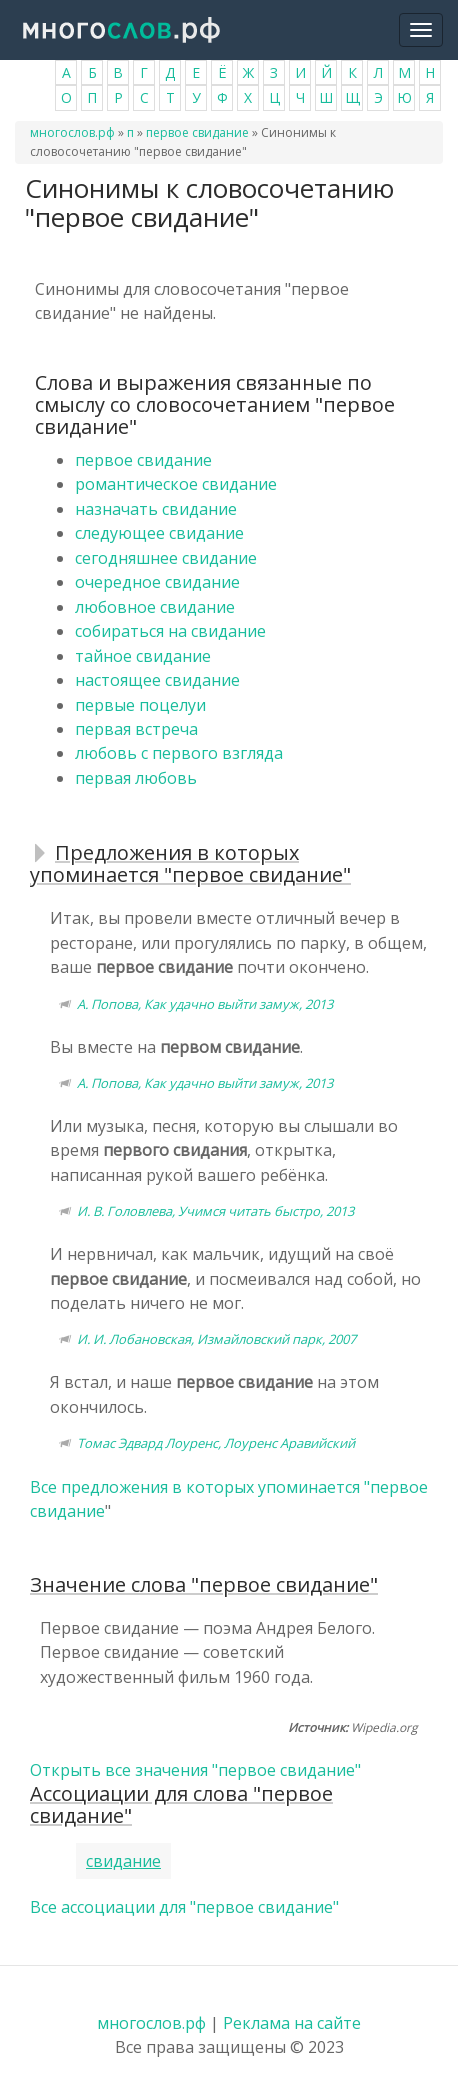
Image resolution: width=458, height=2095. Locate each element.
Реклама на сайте (292, 2023)
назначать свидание (156, 509)
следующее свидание (159, 533)
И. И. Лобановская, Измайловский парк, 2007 (216, 1339)
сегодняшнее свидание (166, 558)
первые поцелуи (140, 705)
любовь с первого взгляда (179, 753)
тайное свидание (143, 656)
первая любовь (136, 778)
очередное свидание (157, 582)
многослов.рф (72, 132)
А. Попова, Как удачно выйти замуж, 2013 (205, 1004)
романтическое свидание (176, 484)
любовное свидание (155, 607)
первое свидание (197, 132)
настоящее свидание (157, 680)
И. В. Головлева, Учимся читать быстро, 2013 (215, 1211)
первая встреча (136, 729)
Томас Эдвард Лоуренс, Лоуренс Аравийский (216, 1443)
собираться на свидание (170, 631)
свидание (123, 1861)
